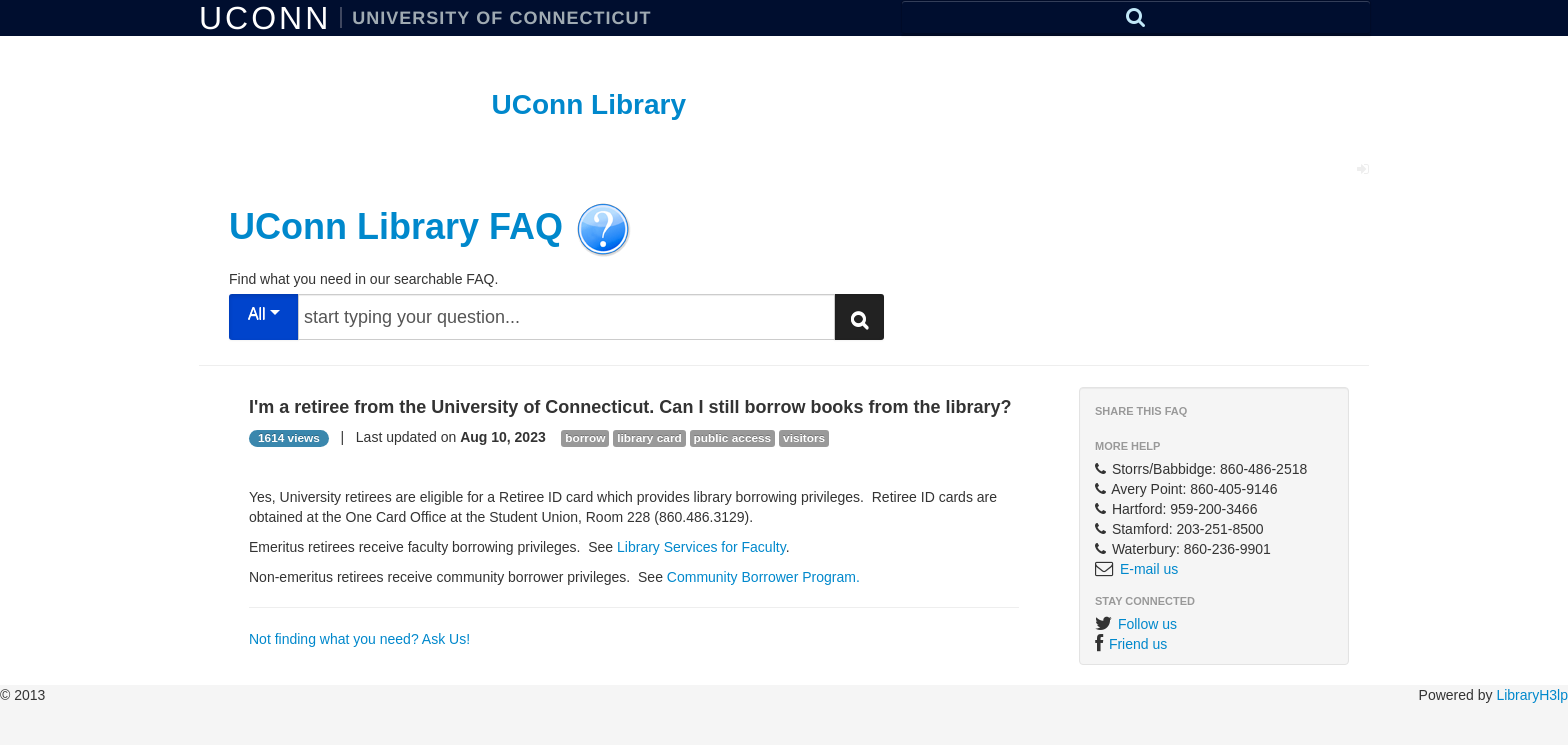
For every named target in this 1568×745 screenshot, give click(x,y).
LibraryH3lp (1532, 695)
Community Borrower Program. (763, 577)
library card (649, 438)
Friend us (1138, 644)
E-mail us (1149, 569)
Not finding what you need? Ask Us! (359, 639)
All (264, 313)
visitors (804, 438)
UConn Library (589, 104)
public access (733, 438)
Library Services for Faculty (701, 547)
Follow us (1147, 624)
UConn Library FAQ (396, 225)
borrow (585, 438)
